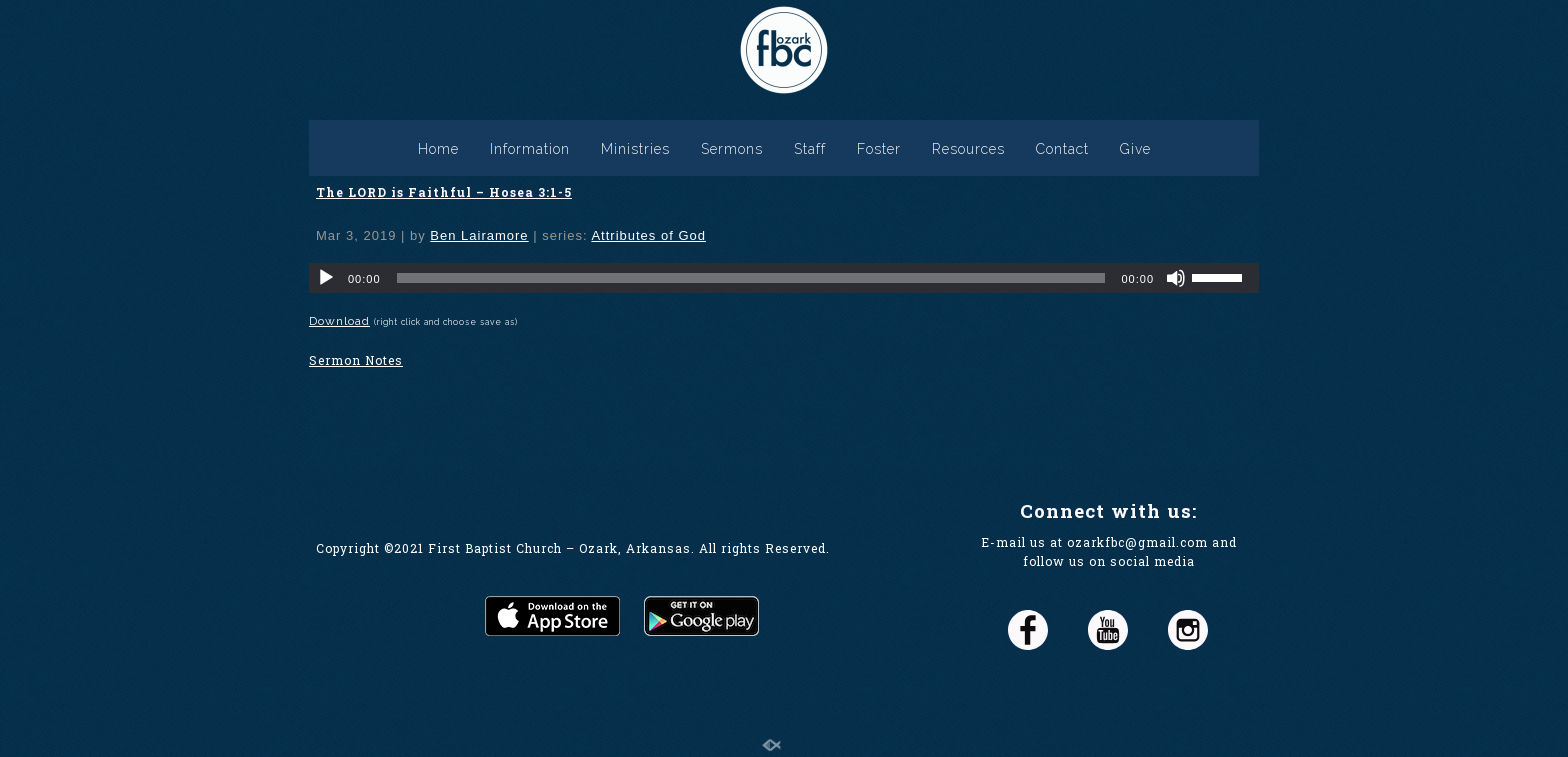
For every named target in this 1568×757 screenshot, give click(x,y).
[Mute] (1176, 278)
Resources (968, 149)
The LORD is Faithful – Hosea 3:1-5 (444, 192)
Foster (879, 149)
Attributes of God (648, 235)
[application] (784, 278)
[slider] (751, 278)
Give (1135, 149)
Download (339, 321)
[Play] (326, 278)
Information (530, 149)
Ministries (635, 149)
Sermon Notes (356, 360)
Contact (1062, 149)
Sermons (732, 149)
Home (438, 149)
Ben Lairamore (479, 235)
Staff (810, 149)
